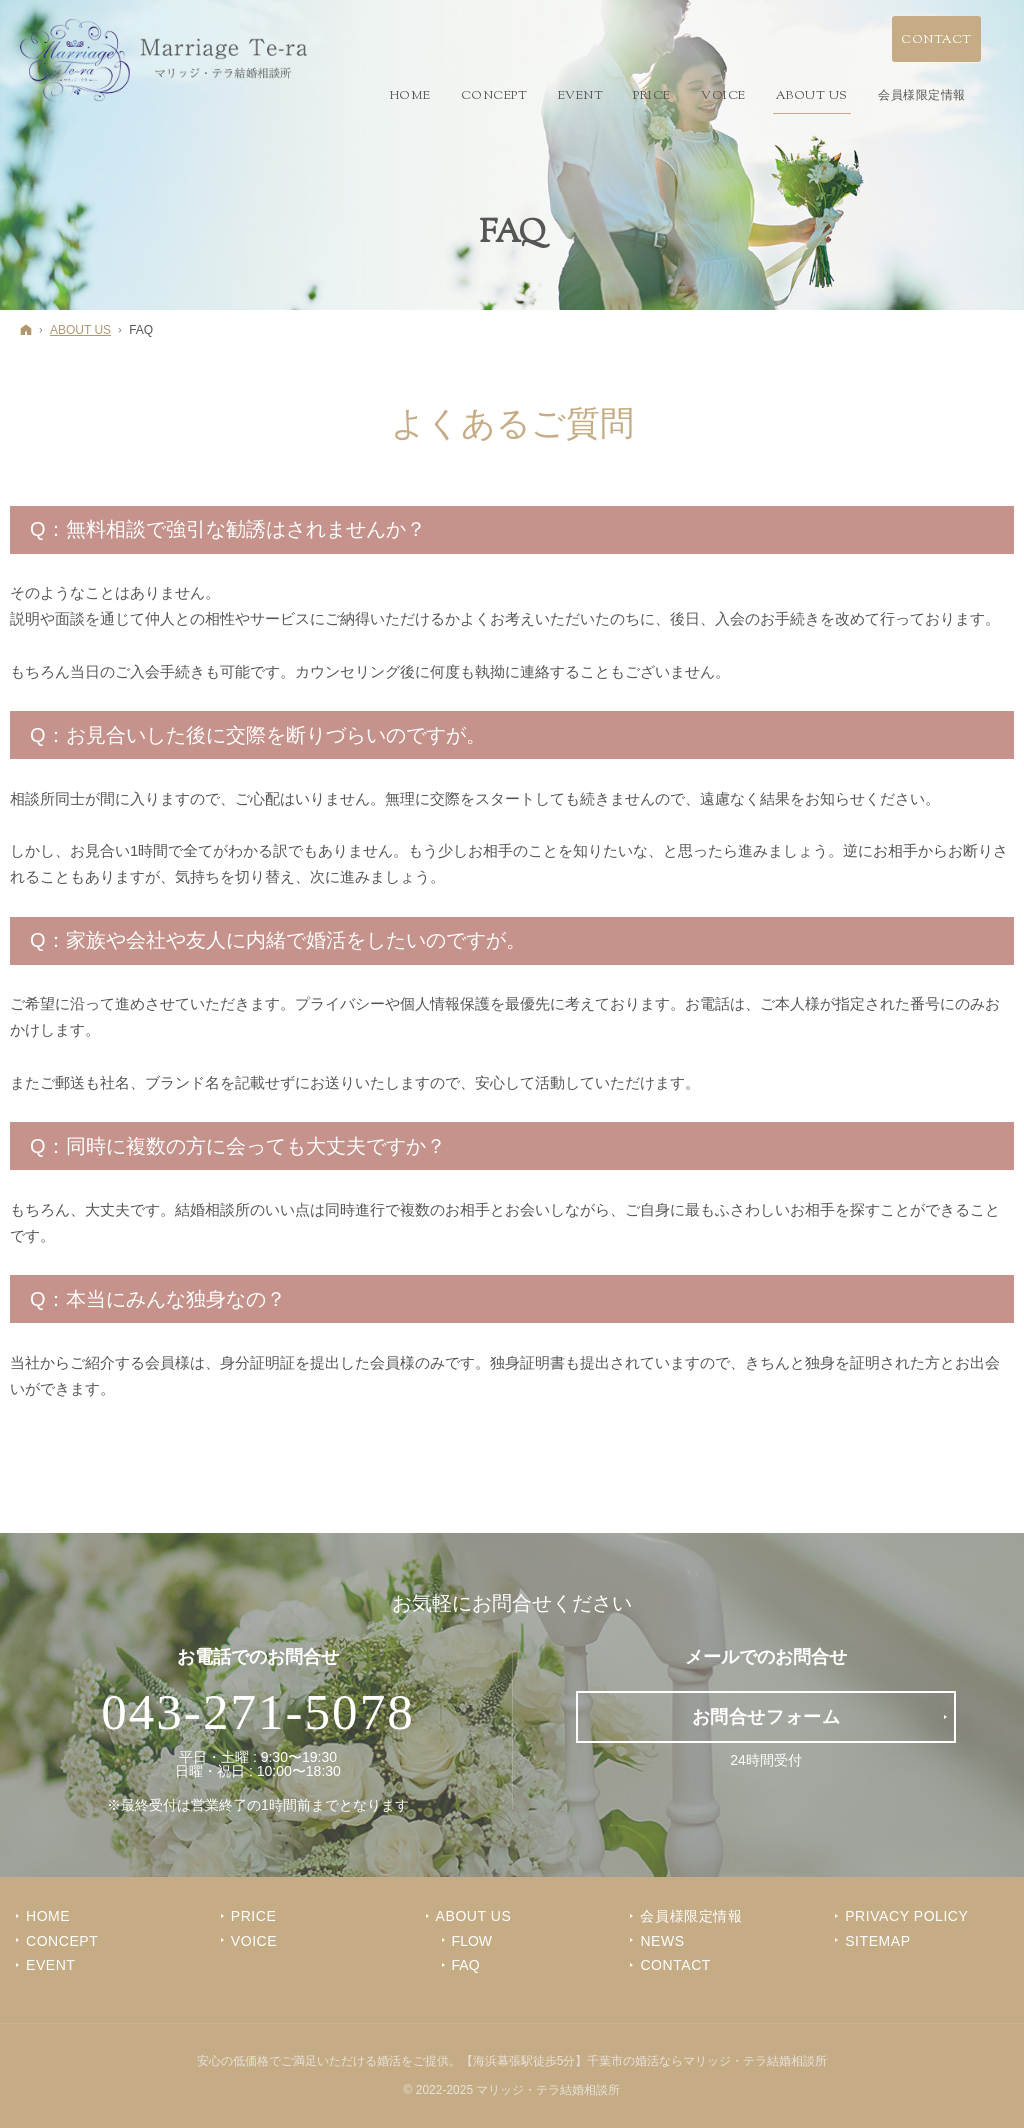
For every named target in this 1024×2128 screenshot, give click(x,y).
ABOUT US (474, 1916)
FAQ (466, 1965)
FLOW (472, 1941)
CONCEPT (62, 1941)
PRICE (254, 1916)
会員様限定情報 (691, 1916)
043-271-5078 (258, 1712)
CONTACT (675, 1965)
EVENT (50, 1965)
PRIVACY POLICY (906, 1916)
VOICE (254, 1941)
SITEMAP (877, 1941)
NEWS (662, 1941)
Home (48, 1916)
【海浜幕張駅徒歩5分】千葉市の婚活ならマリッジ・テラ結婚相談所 (644, 2061)
